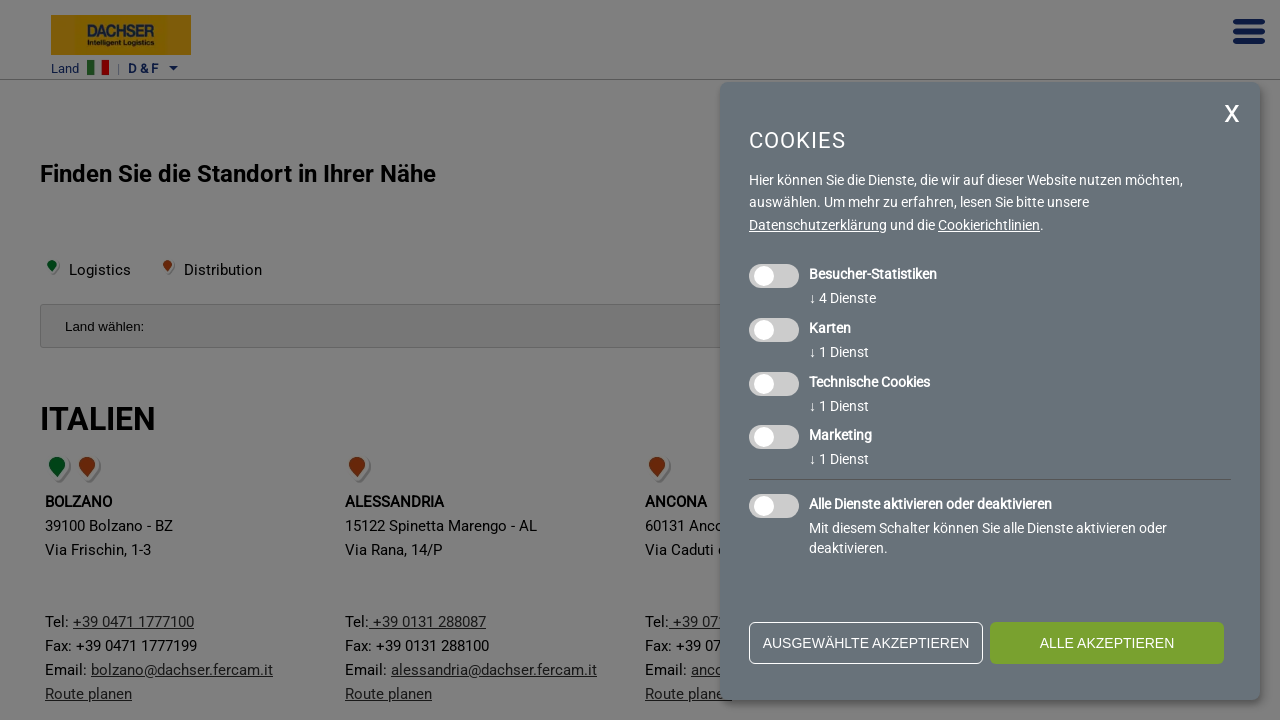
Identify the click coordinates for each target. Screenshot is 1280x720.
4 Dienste (842, 298)
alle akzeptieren (1107, 643)
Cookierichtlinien (989, 225)
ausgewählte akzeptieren (866, 643)
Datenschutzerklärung (818, 225)
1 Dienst (839, 352)
